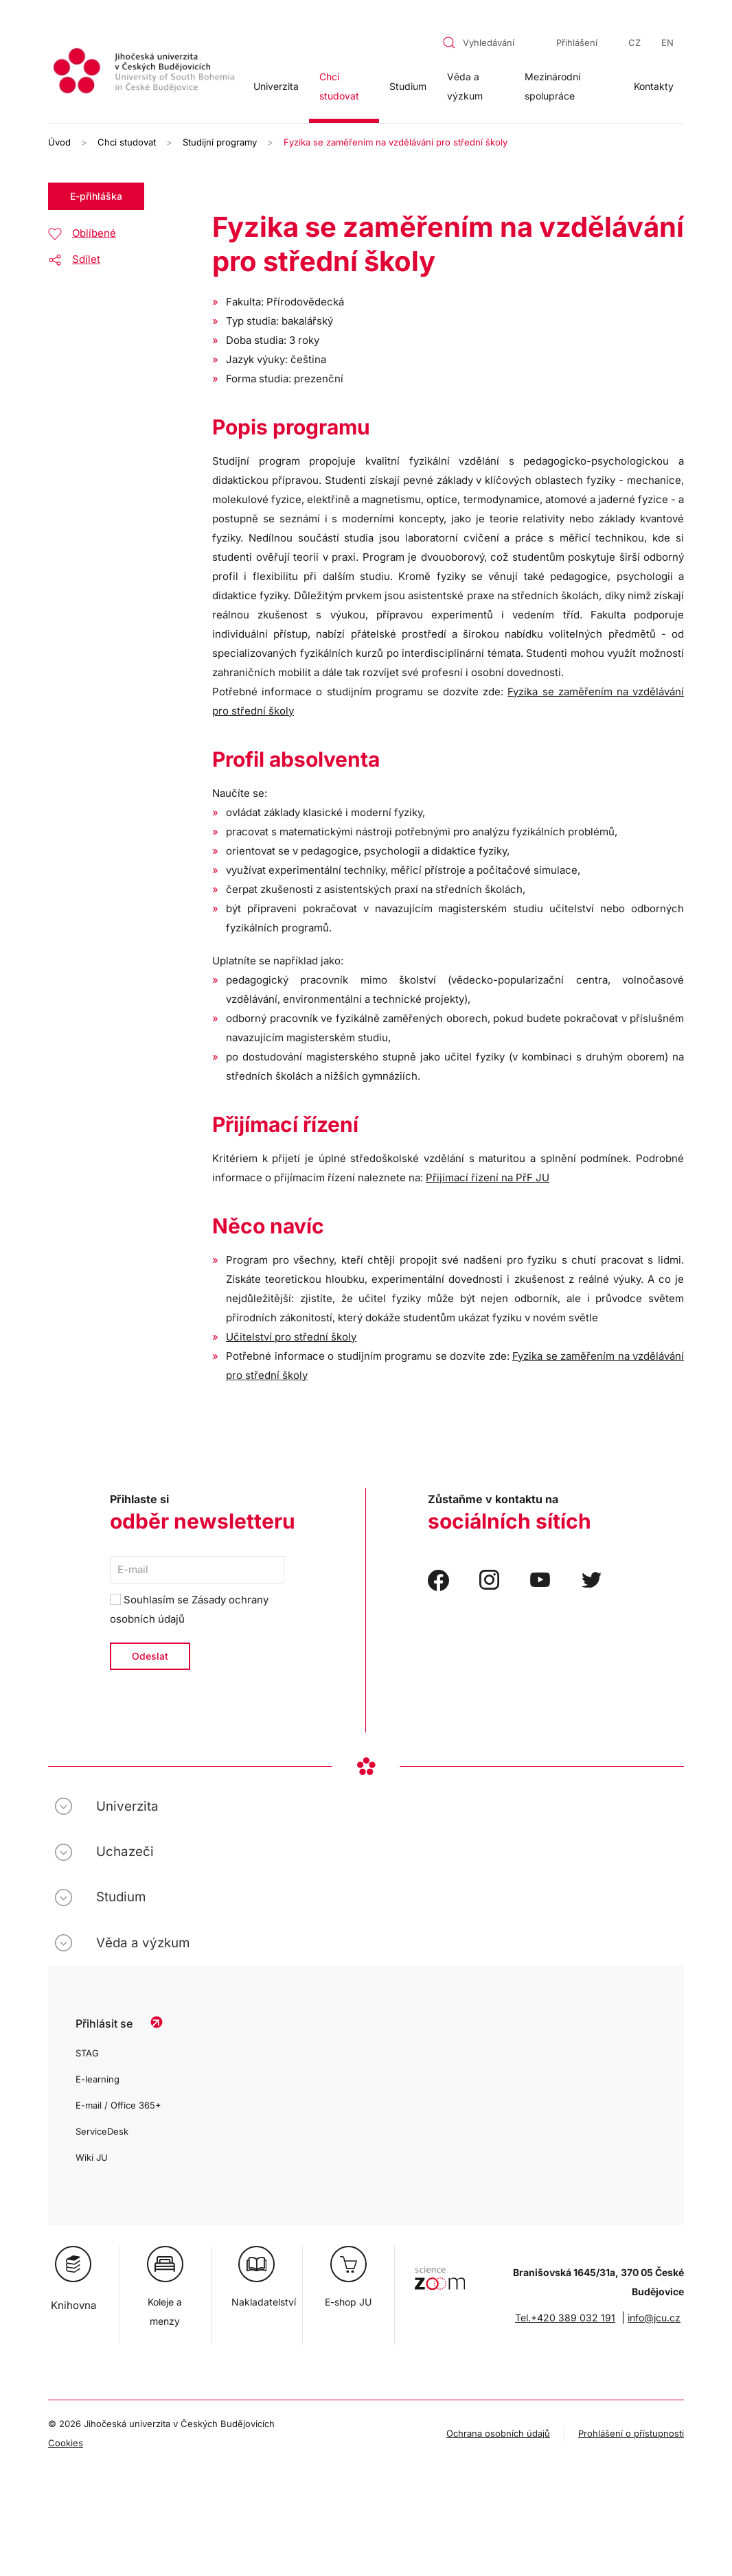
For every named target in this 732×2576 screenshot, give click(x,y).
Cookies (65, 2442)
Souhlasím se (189, 1609)
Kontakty (654, 86)
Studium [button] (407, 86)
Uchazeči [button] (125, 1851)
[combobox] (486, 42)
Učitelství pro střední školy (291, 1336)
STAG (87, 2052)
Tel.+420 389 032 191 (565, 2317)
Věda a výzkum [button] (465, 86)
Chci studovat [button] (339, 86)
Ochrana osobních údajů (498, 2433)
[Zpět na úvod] (145, 72)
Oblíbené (94, 233)
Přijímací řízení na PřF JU (487, 1177)
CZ (634, 42)
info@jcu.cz (654, 2317)
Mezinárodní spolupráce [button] (552, 86)
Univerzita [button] (276, 86)
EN (667, 42)
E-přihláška (96, 196)
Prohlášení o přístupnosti (631, 2433)
